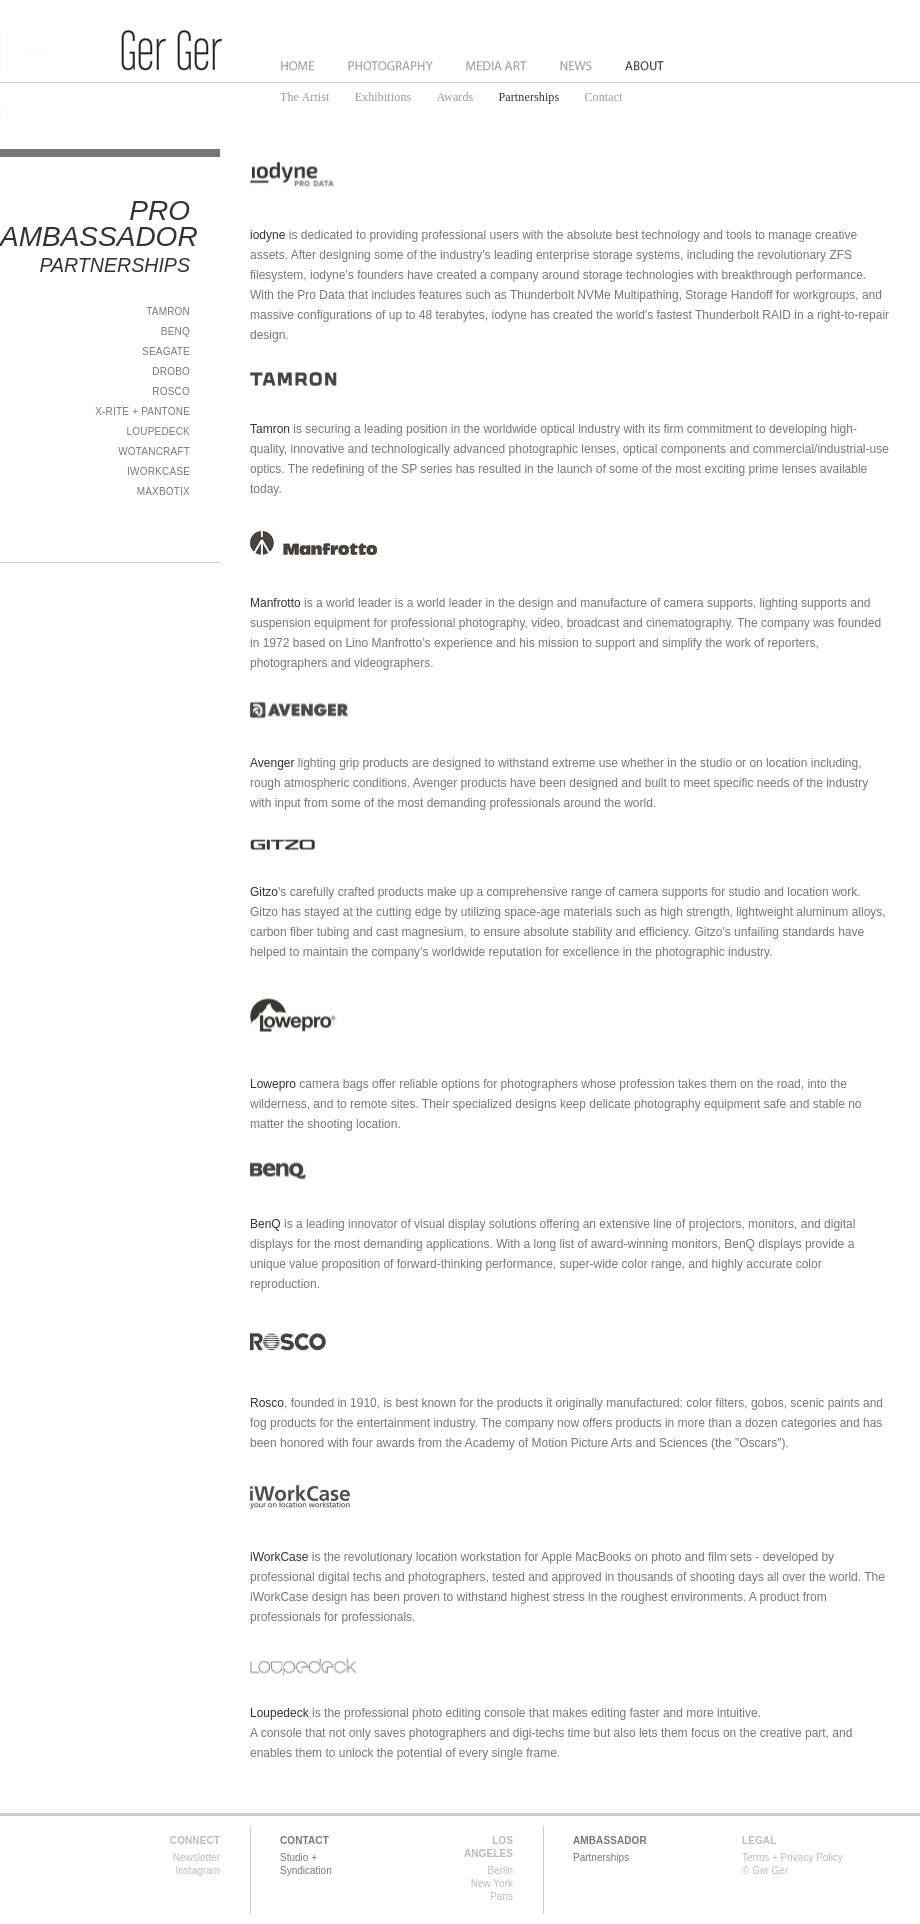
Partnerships (529, 97)
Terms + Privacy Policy (792, 1857)
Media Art (498, 66)
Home (298, 66)
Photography (390, 66)
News (577, 66)
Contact (603, 97)
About (645, 66)
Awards (454, 97)
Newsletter (196, 1857)
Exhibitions (383, 97)
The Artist (305, 97)
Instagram (198, 1870)
